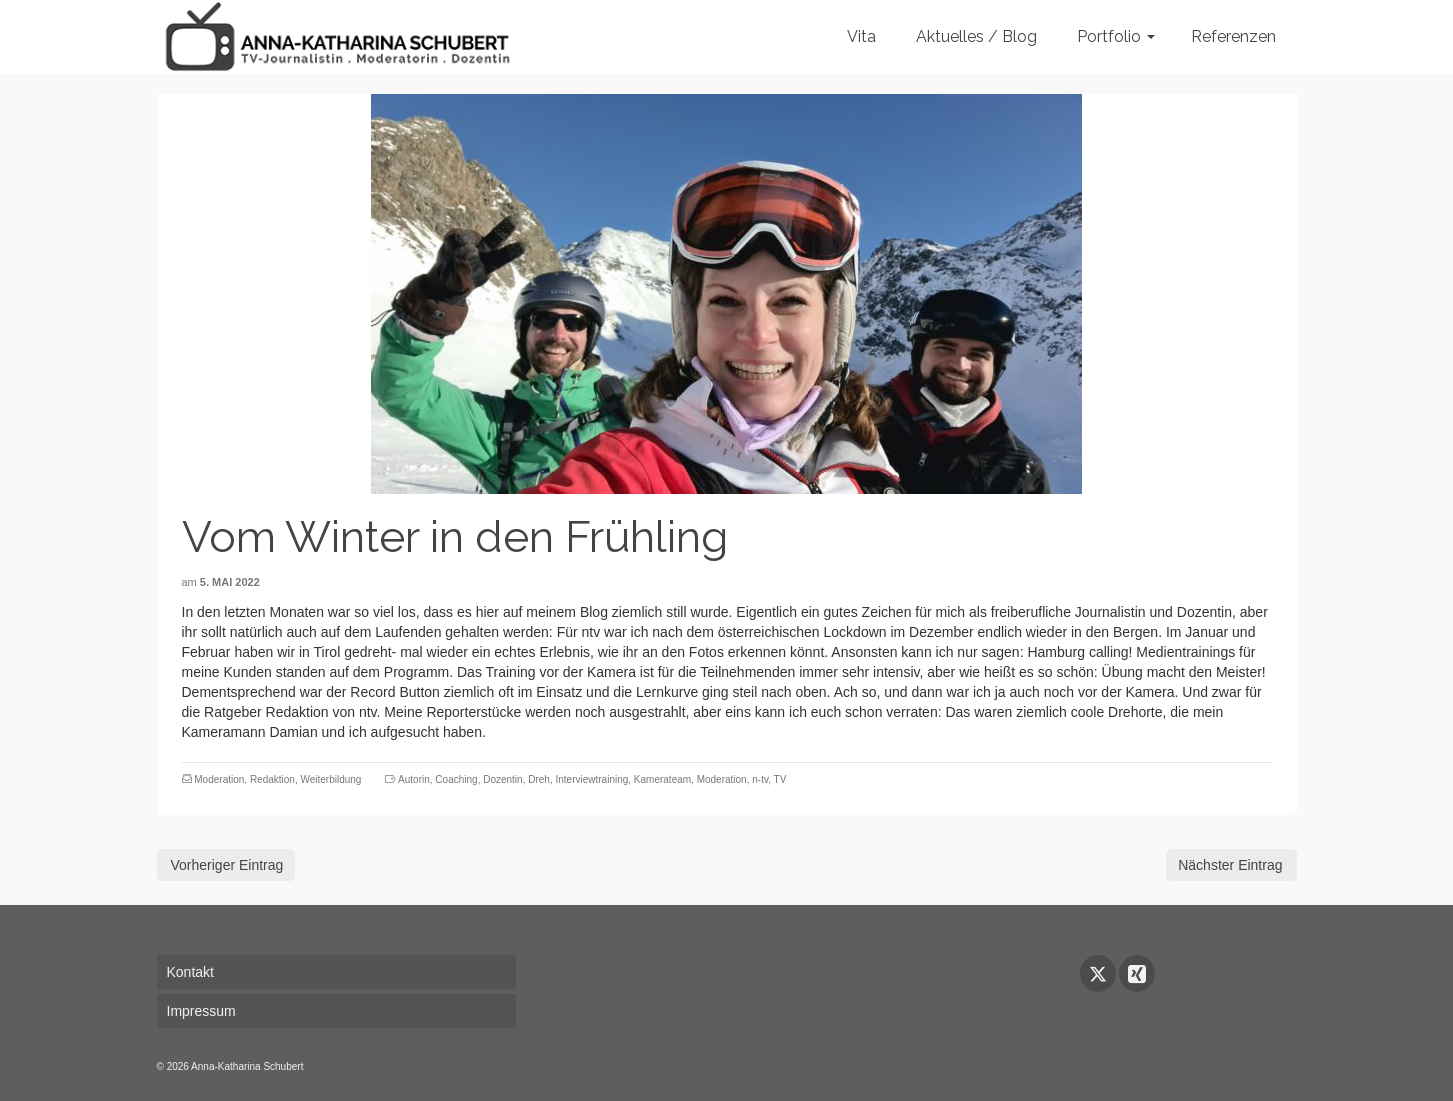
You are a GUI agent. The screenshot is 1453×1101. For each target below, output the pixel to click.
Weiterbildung (330, 779)
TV (780, 779)
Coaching (456, 779)
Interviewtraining (591, 779)
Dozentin (502, 779)
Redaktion (272, 779)
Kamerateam (662, 779)
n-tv (760, 779)
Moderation (219, 779)
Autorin (414, 779)
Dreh (539, 779)
